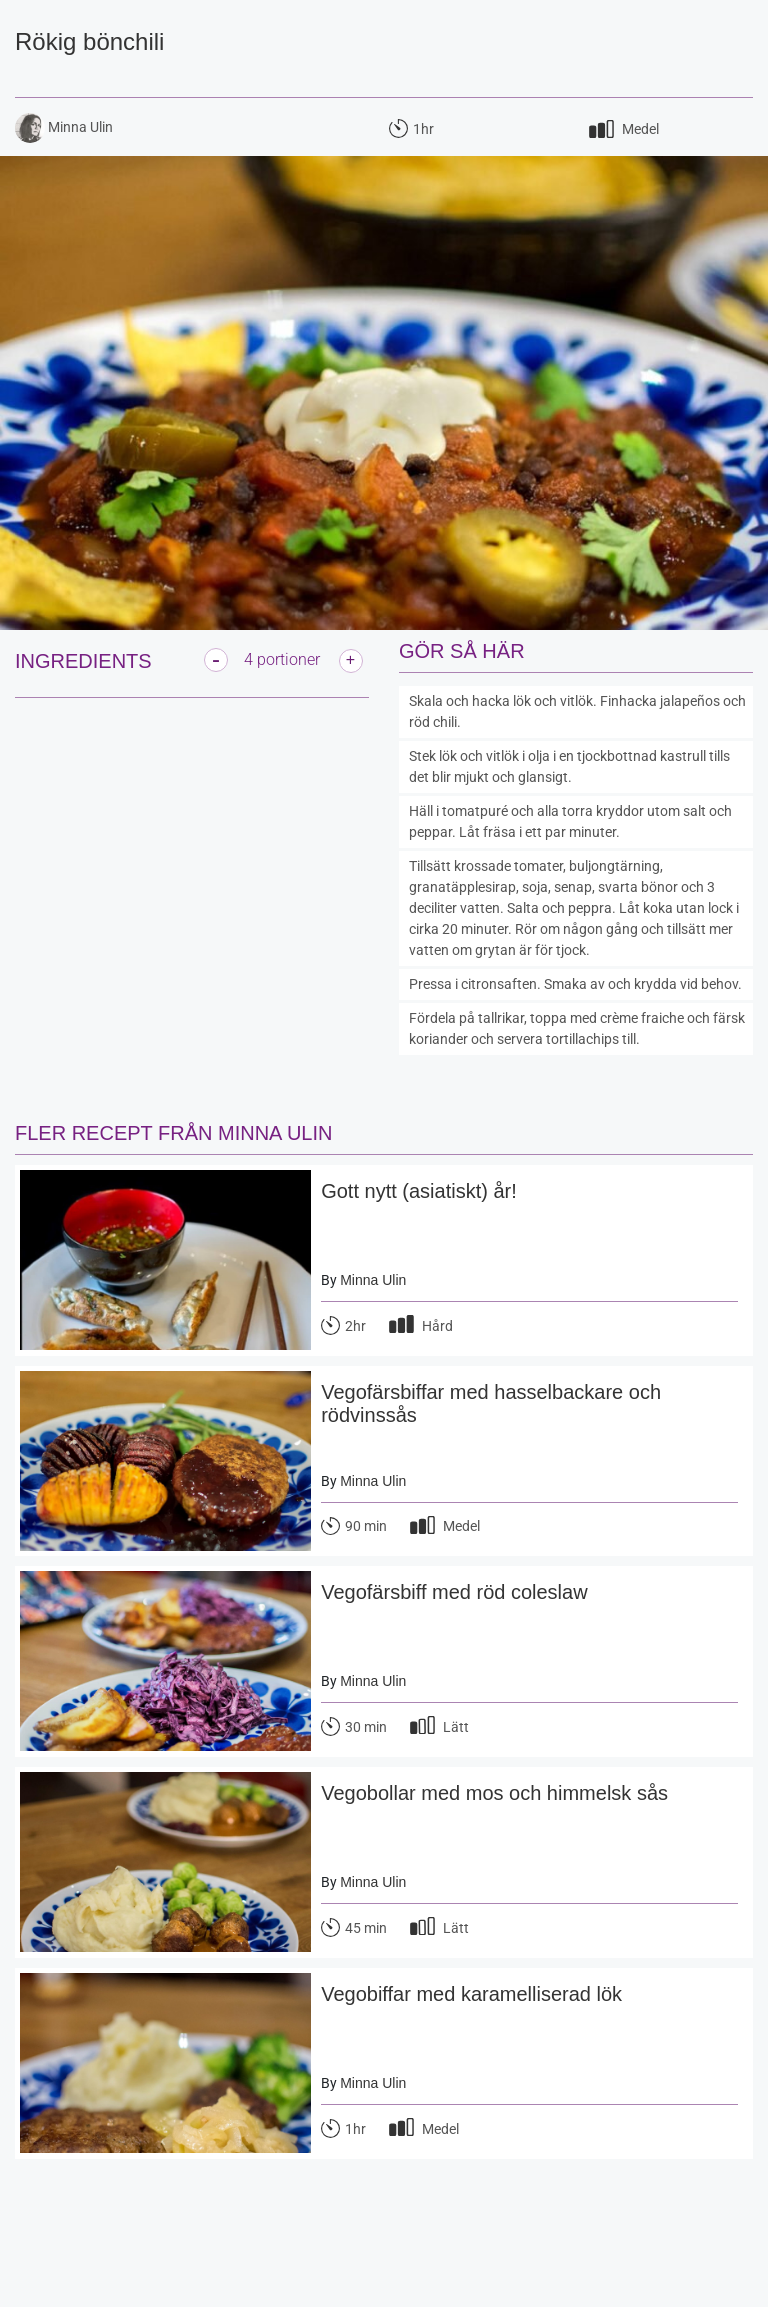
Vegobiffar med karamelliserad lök (471, 1994)
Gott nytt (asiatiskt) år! (419, 1191)
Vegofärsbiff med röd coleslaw (454, 1592)
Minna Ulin (373, 1280)
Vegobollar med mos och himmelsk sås (494, 1793)
